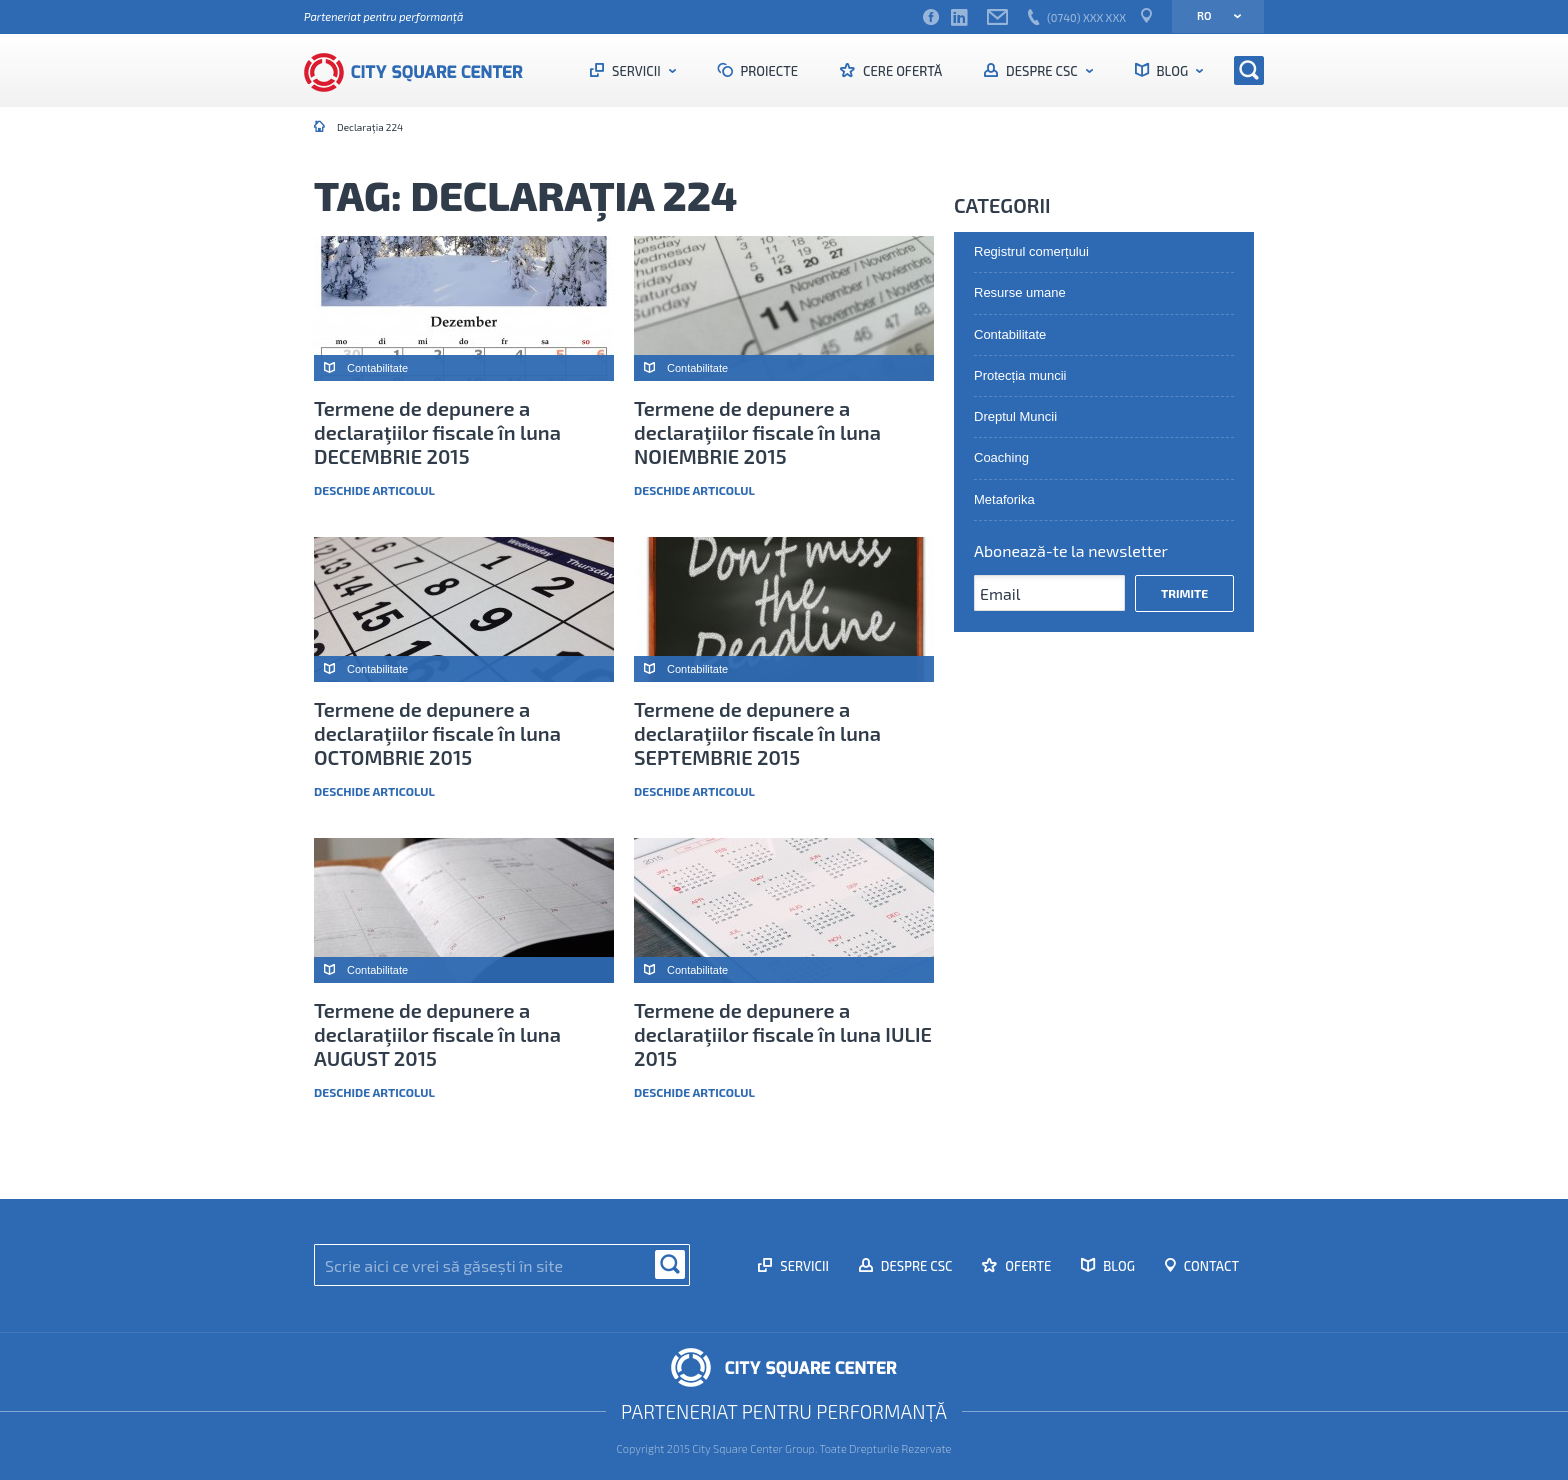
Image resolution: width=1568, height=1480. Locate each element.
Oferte (1026, 1266)
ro (1212, 15)
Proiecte (768, 71)
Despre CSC (1041, 71)
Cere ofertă (901, 71)
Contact (1210, 1266)
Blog (1172, 71)
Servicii (636, 71)
